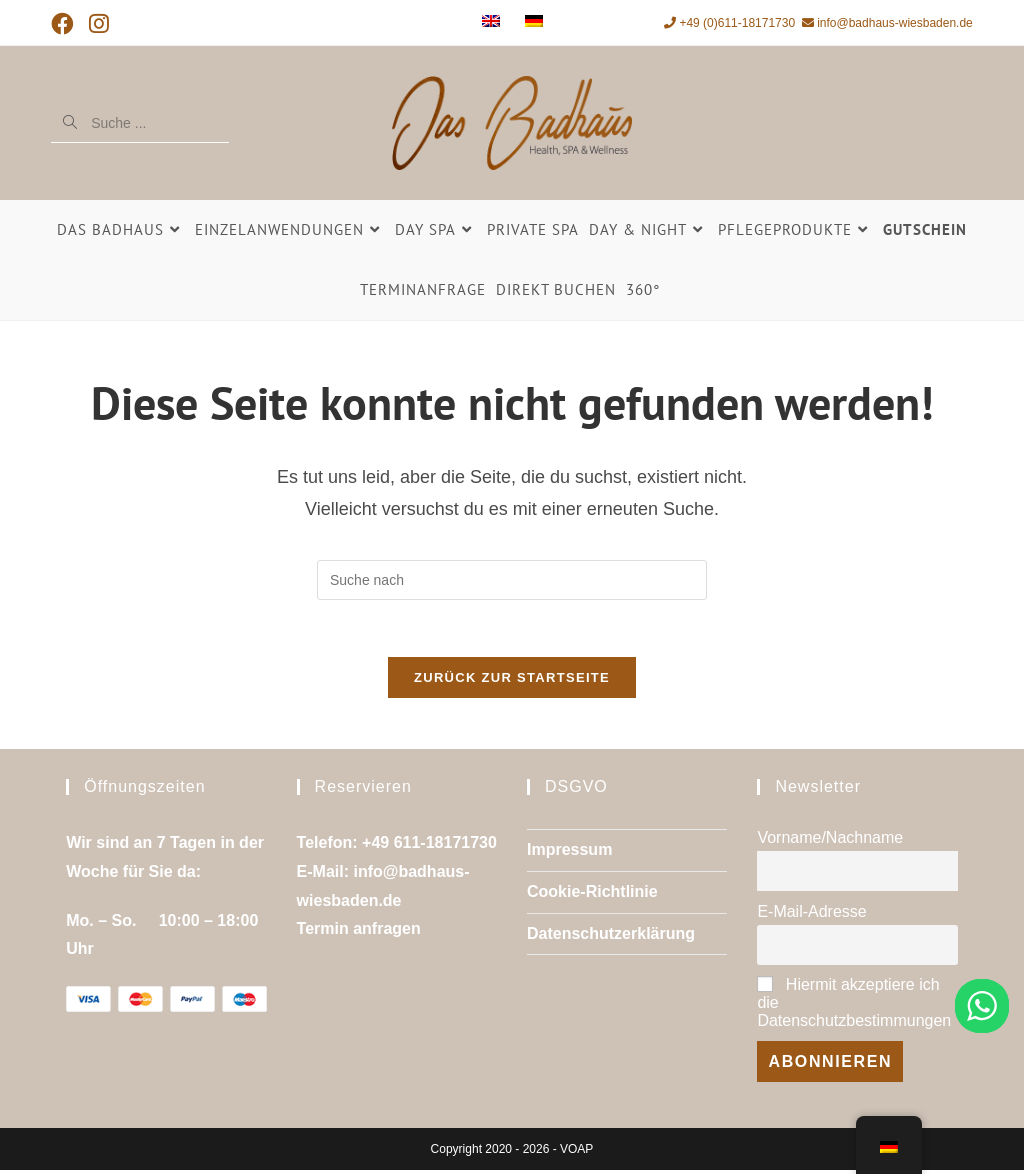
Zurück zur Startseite (512, 681)
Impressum (569, 853)
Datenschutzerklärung (611, 937)
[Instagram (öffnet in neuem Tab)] (100, 24)
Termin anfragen (359, 933)
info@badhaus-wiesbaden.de (887, 23)
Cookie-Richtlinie (592, 895)
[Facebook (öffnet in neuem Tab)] (66, 24)
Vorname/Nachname (830, 841)
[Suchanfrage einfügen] (512, 580)
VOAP (576, 1153)
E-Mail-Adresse (811, 915)
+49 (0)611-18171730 (729, 23)
